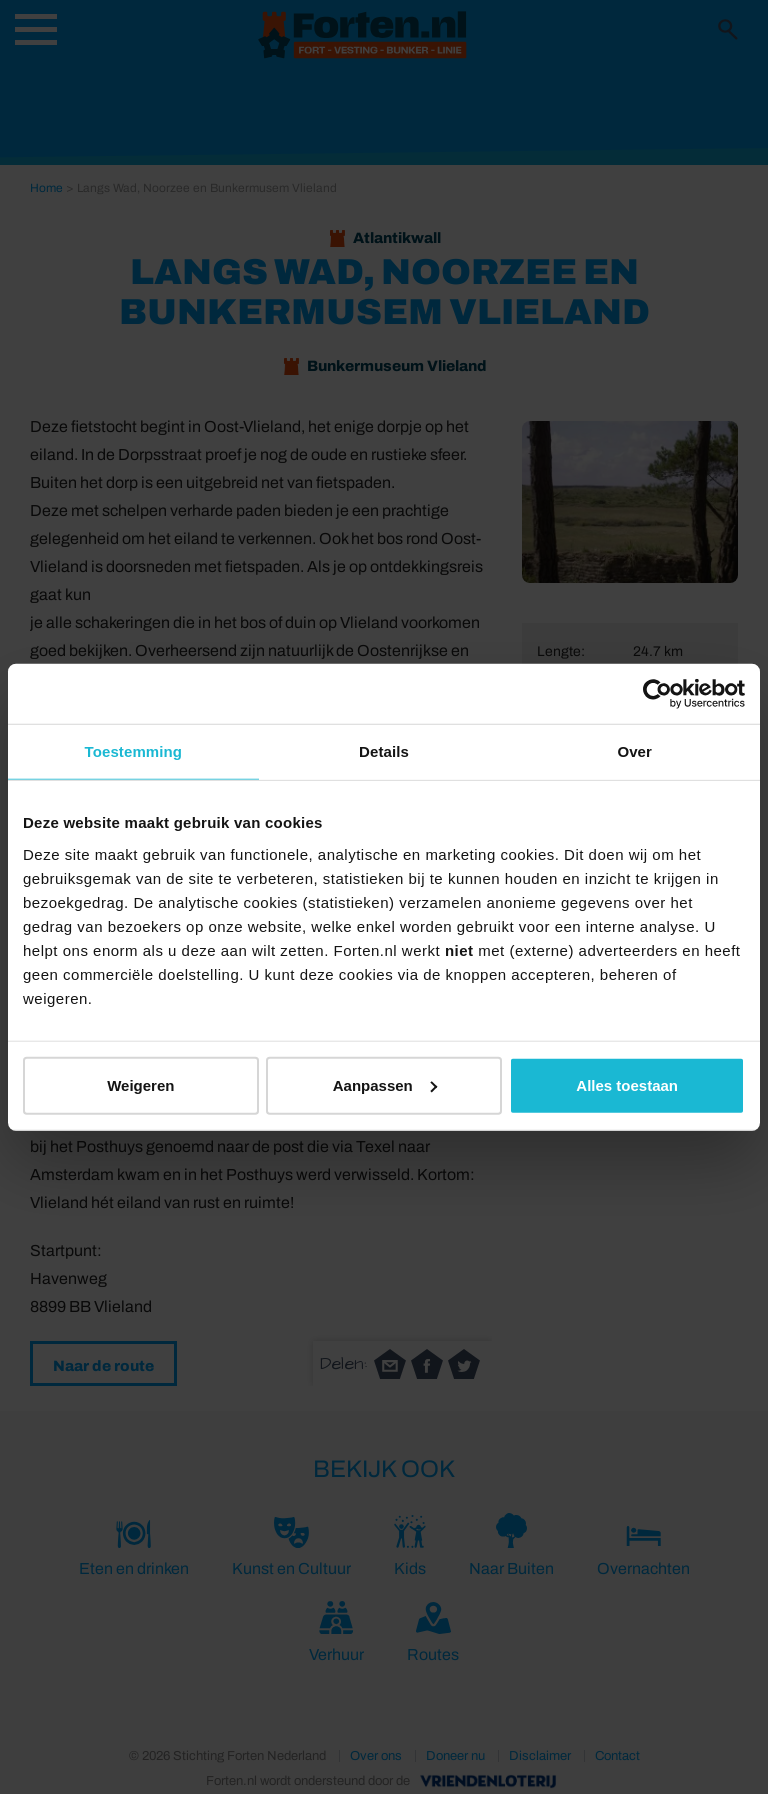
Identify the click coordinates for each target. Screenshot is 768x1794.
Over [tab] (634, 751)
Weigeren (140, 1084)
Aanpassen (385, 1084)
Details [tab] (384, 751)
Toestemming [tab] (134, 751)
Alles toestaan (627, 1084)
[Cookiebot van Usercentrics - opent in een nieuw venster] (657, 694)
